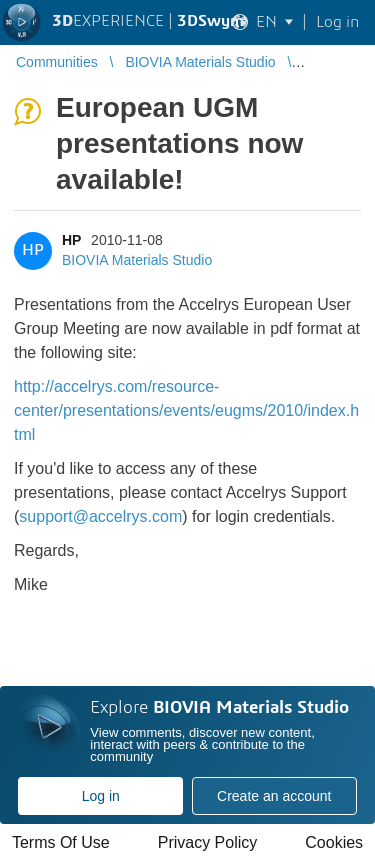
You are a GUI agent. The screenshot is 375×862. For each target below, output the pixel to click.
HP (71, 240)
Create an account (274, 796)
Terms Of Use (61, 842)
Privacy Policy (208, 842)
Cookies (334, 842)
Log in (101, 796)
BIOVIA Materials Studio (137, 260)
